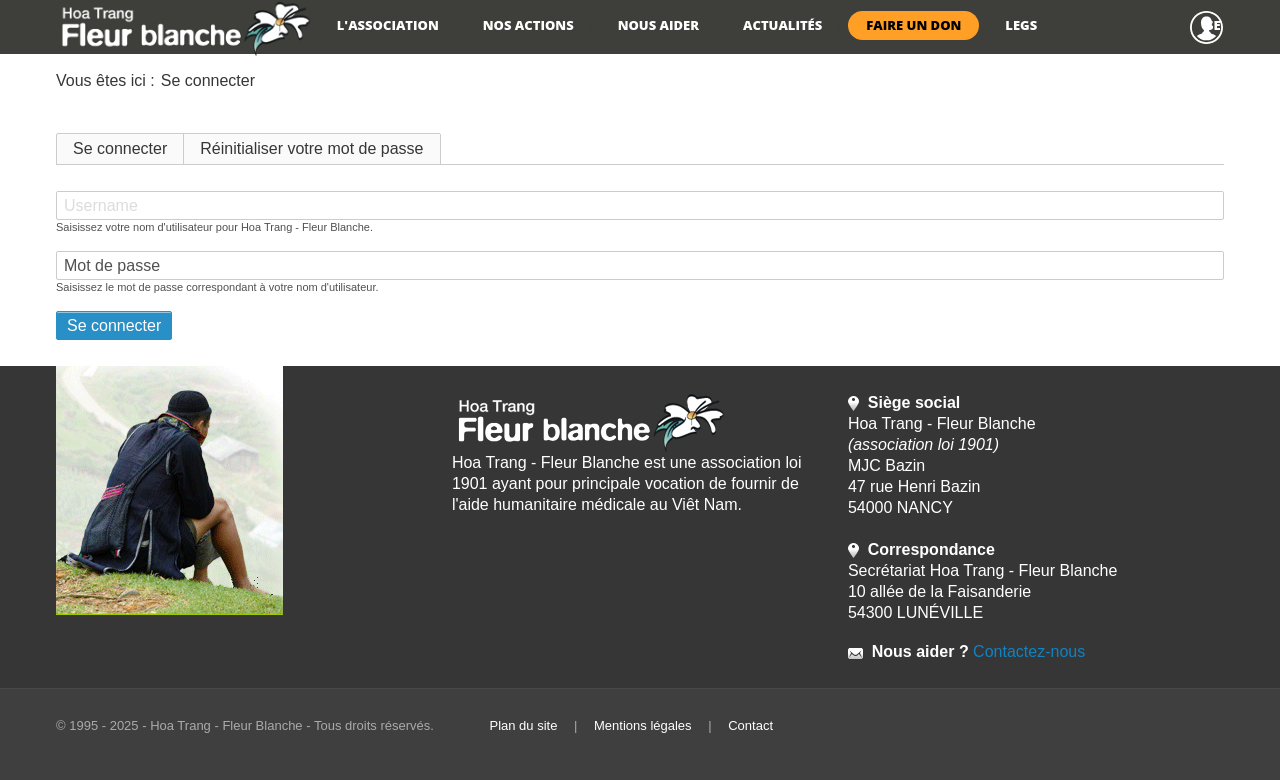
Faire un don (913, 25)
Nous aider (658, 25)
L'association (388, 25)
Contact (750, 725)
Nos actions (528, 25)
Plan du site (523, 725)
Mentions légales (643, 725)
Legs (1021, 25)
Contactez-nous (1027, 651)
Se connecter (1215, 25)
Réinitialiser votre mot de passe (311, 148)
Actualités (782, 25)
